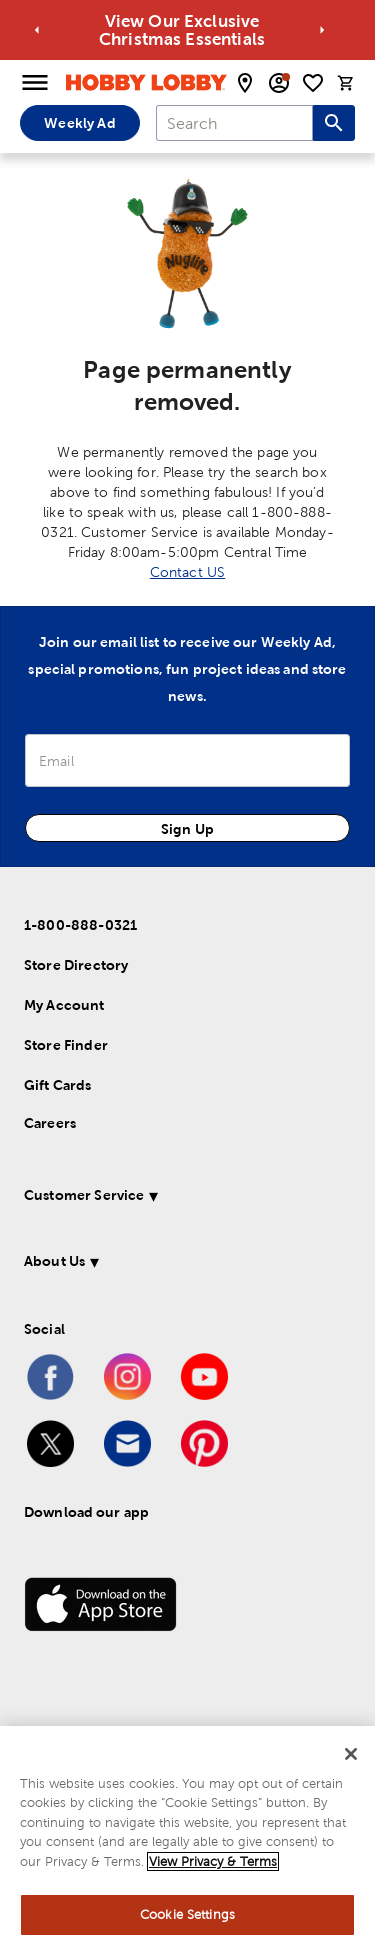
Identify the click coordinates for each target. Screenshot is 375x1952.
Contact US (188, 572)
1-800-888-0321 (80, 925)
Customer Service (84, 1195)
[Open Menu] (35, 83)
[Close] (351, 1754)
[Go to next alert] (322, 30)
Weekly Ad (79, 123)
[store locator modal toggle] (245, 83)
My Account (64, 1005)
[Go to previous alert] (37, 30)
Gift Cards (58, 1085)
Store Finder (66, 1045)
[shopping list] (313, 83)
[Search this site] (334, 123)
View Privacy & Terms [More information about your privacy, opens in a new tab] (213, 1861)
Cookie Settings (187, 1914)
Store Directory (76, 965)
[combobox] (234, 123)
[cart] (346, 83)
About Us (54, 1261)
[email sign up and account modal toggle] (279, 83)
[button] (183, 1198)
